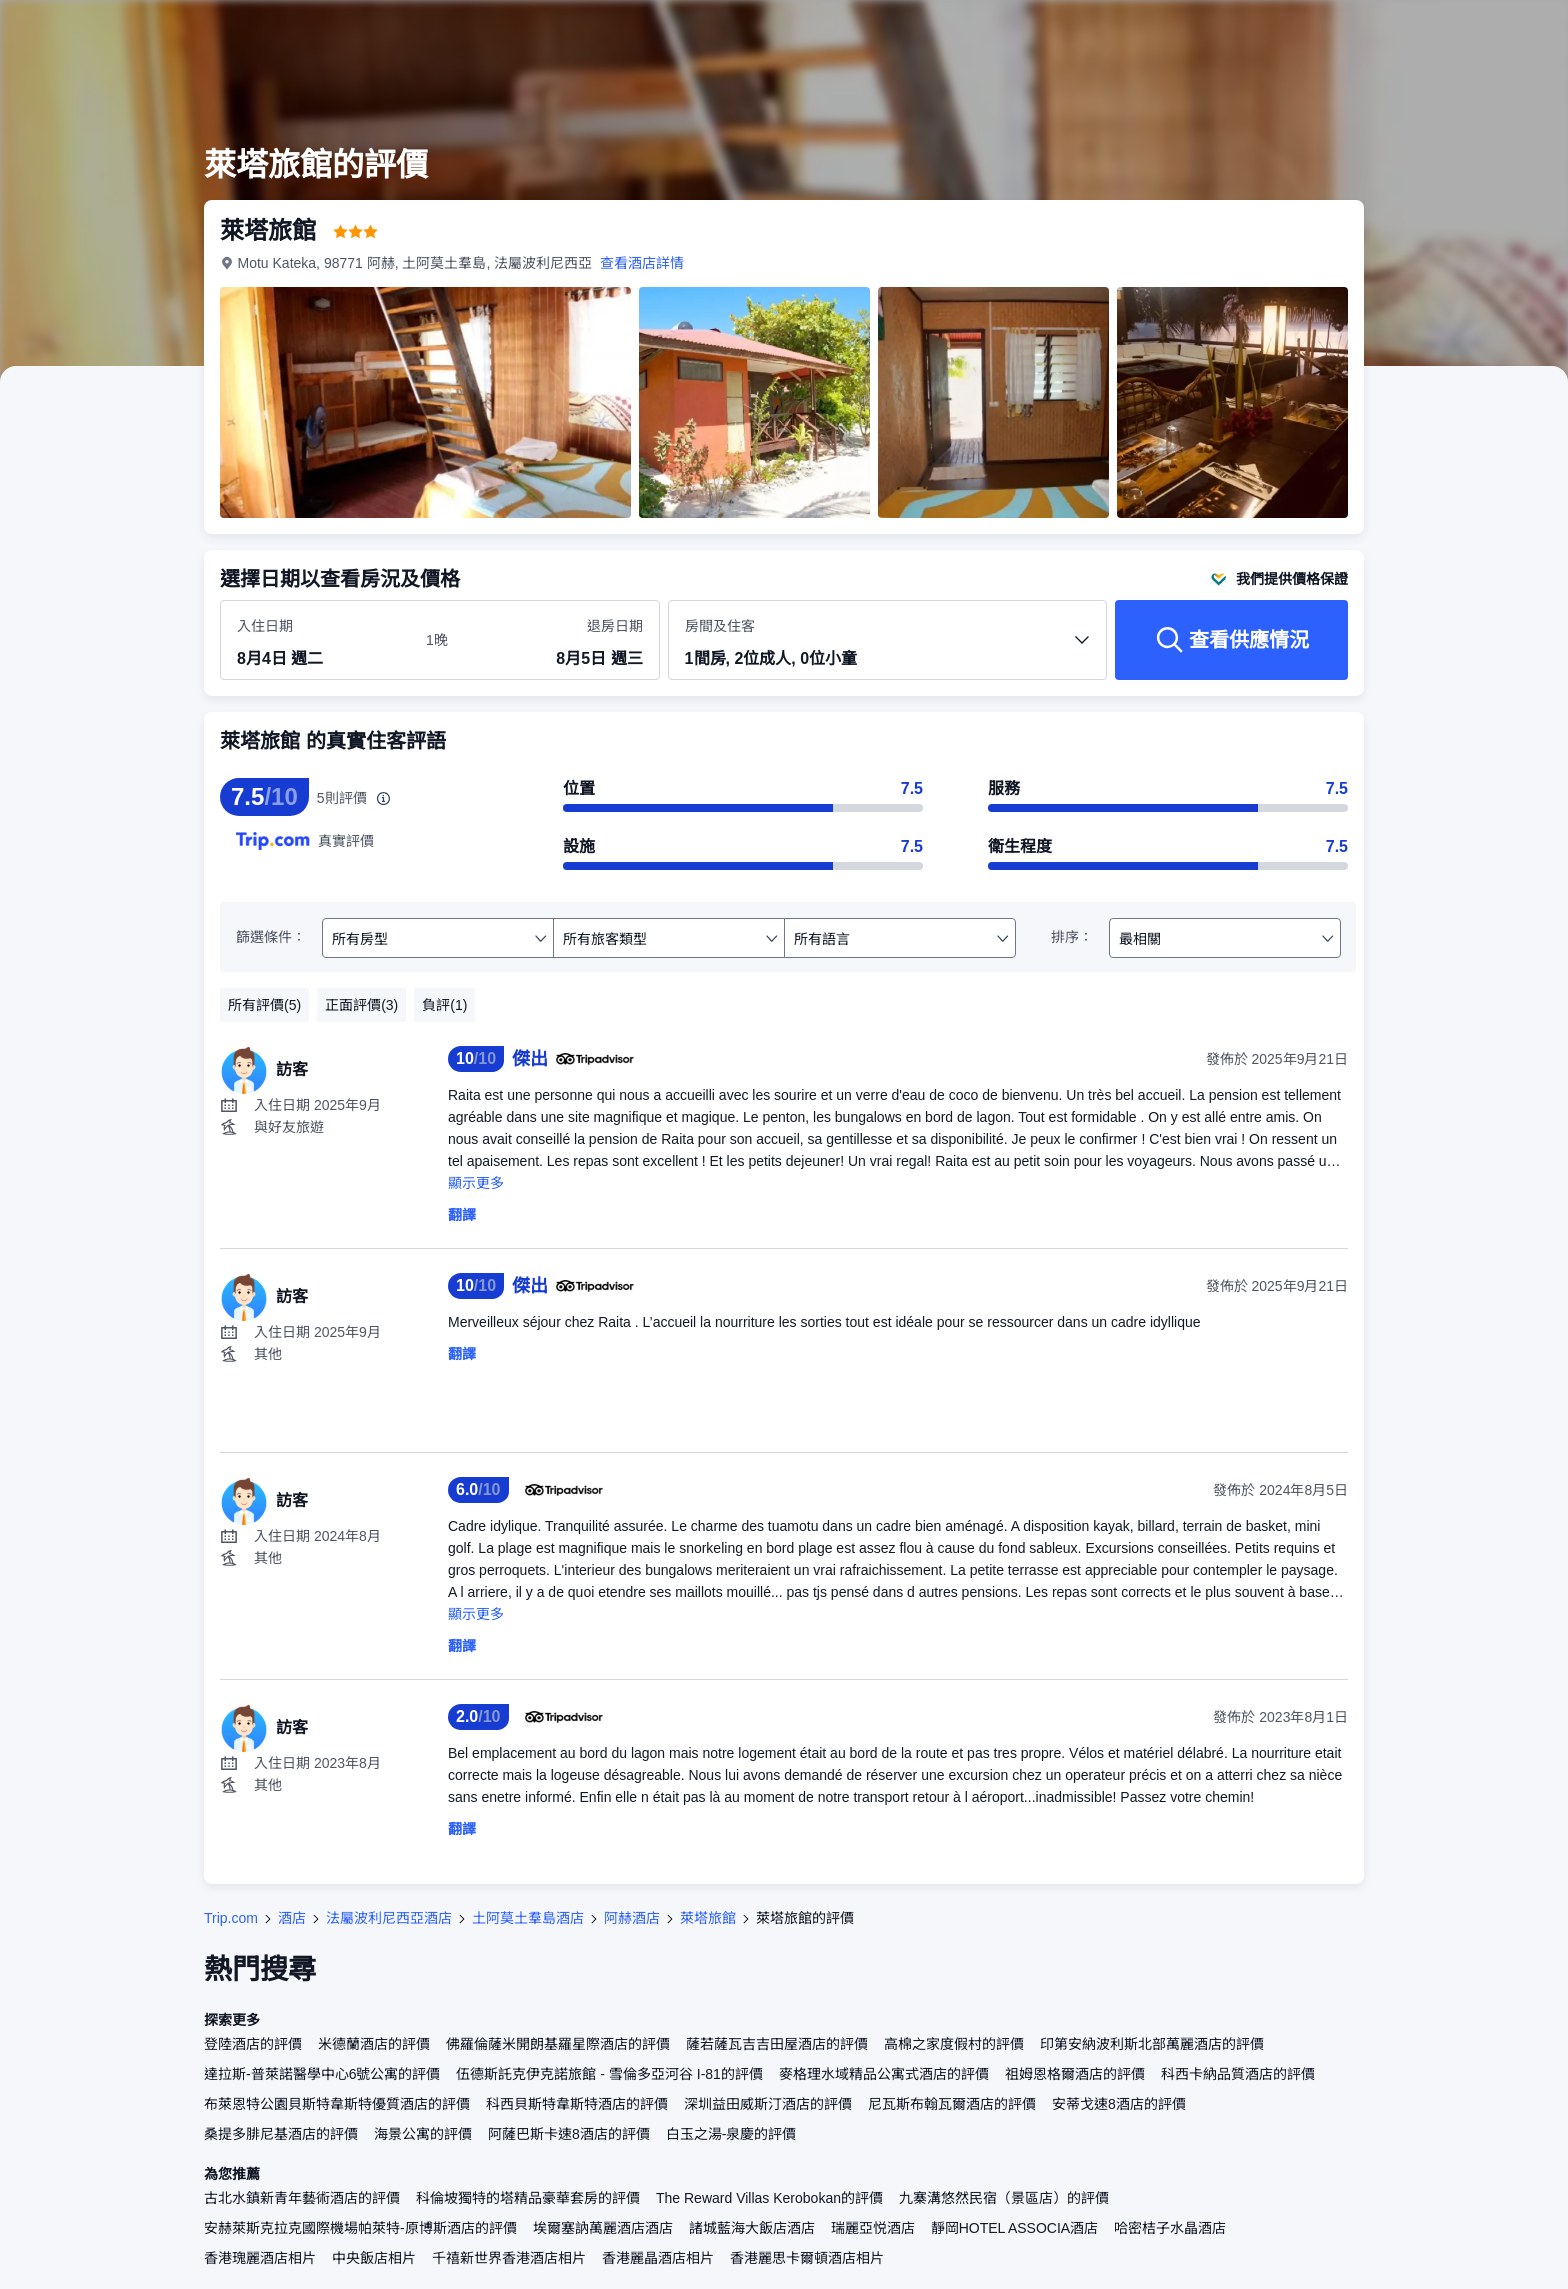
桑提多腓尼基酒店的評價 (281, 2134)
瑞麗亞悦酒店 (873, 2228)
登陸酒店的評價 (253, 2044)
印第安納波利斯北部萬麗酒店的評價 (1152, 2044)
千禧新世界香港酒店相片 (509, 2258)
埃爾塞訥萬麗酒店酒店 (603, 2228)
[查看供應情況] (1231, 640)
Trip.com (231, 1918)
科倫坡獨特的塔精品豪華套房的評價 (528, 2198)
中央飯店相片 (374, 2258)
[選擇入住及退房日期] (319, 641)
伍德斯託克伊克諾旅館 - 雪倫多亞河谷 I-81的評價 (609, 2074)
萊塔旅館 (708, 1918)
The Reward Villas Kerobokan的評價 (769, 2198)
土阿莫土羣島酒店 (528, 1918)
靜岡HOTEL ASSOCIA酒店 (1015, 2228)
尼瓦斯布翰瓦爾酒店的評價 (952, 2104)
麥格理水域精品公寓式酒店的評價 (884, 2074)
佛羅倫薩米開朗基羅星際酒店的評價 (558, 2044)
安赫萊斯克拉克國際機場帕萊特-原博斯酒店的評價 (360, 2228)
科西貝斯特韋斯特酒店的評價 (577, 2104)
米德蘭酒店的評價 (374, 2044)
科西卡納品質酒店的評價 (1238, 2074)
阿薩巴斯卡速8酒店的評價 (569, 2134)
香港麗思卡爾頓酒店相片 (807, 2258)
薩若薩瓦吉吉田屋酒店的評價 (777, 2044)
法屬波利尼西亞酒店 (389, 1918)
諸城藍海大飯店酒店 (752, 2228)
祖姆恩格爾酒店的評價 (1075, 2074)
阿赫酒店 (632, 1918)
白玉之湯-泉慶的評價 (731, 2134)
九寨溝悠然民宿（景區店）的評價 (1004, 2198)
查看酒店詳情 (643, 263)
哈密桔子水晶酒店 (1170, 2228)
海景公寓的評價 (423, 2134)
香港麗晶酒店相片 (658, 2258)
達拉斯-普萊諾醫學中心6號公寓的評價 (322, 2074)
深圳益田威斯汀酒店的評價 (768, 2104)
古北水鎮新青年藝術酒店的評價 (302, 2198)
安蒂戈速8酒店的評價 (1119, 2104)
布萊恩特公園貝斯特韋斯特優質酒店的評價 (337, 2104)
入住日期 (265, 626)
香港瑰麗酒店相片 (260, 2258)
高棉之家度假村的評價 (954, 2044)
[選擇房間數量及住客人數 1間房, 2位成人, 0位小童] (888, 649)
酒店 (292, 1918)
